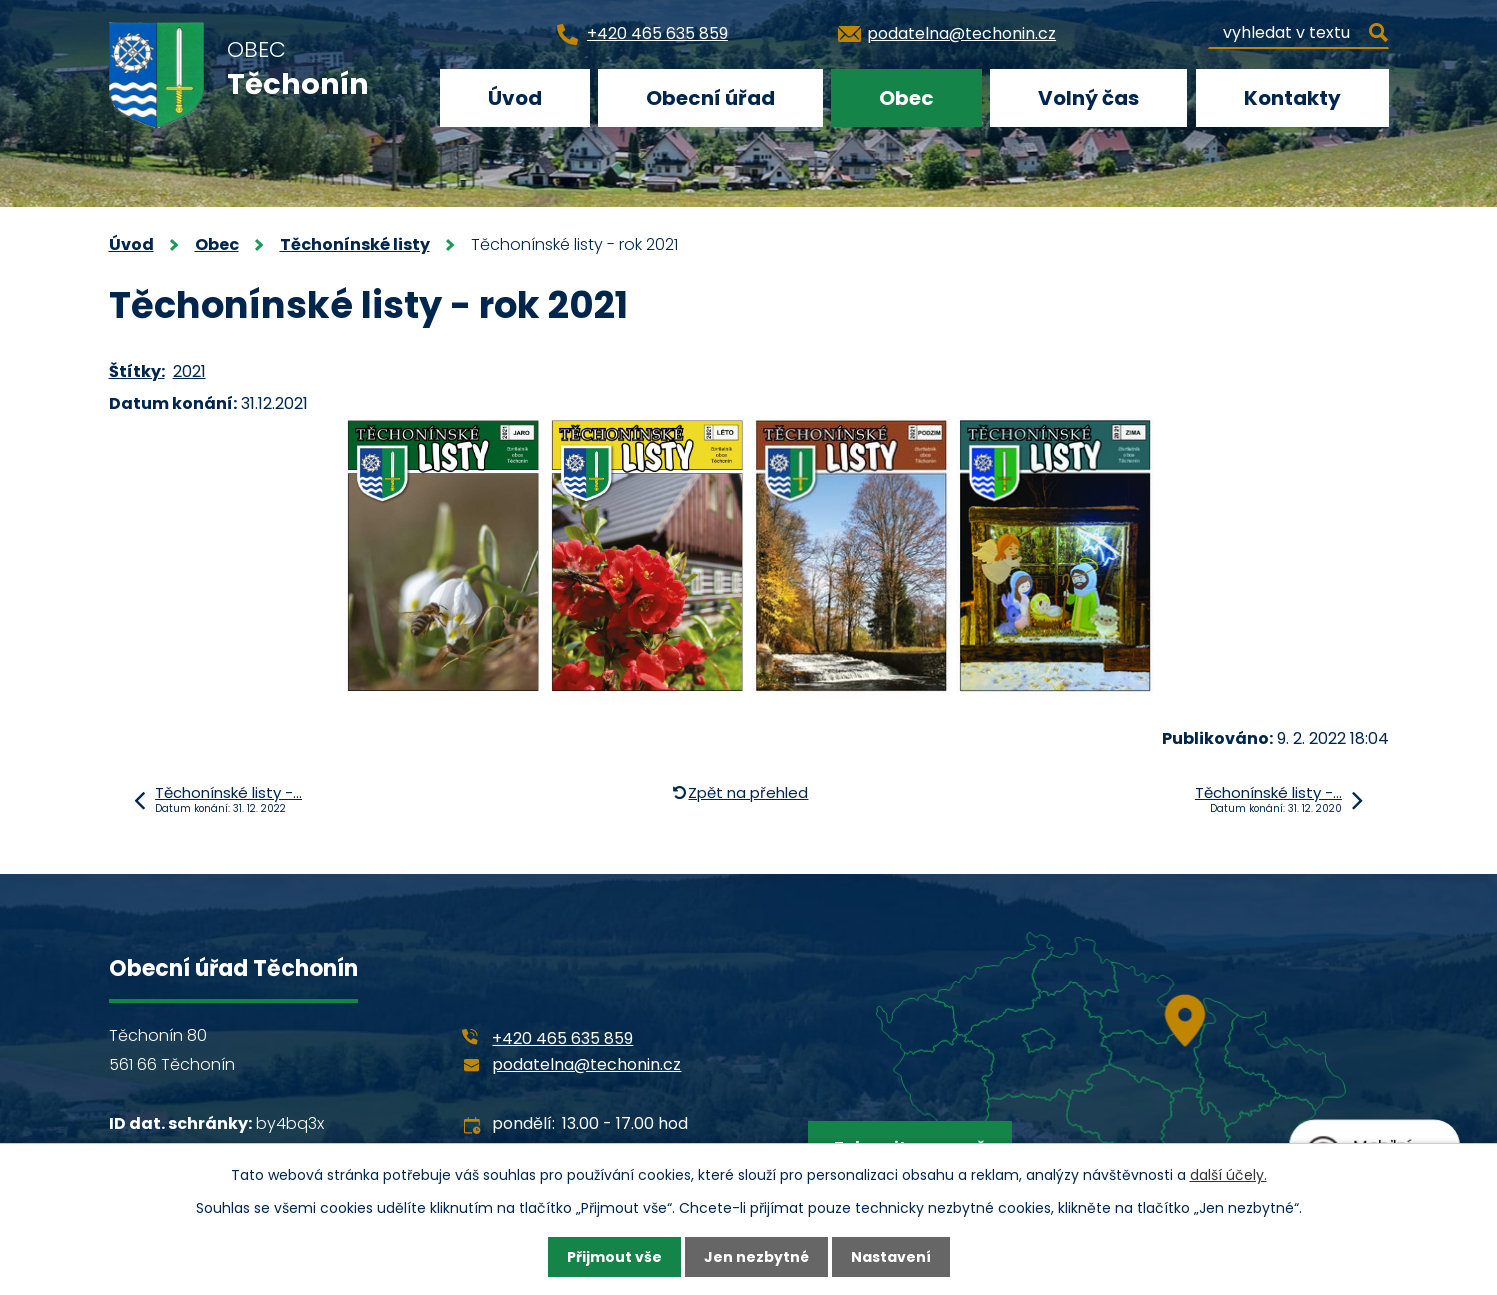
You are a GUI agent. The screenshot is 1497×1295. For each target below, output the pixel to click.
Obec (906, 98)
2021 (189, 371)
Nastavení (891, 1257)
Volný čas (1088, 98)
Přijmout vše (614, 1257)
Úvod (515, 98)
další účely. (1228, 1175)
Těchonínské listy (355, 244)
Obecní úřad (710, 98)
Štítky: (137, 371)
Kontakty (1292, 98)
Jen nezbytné (756, 1257)
